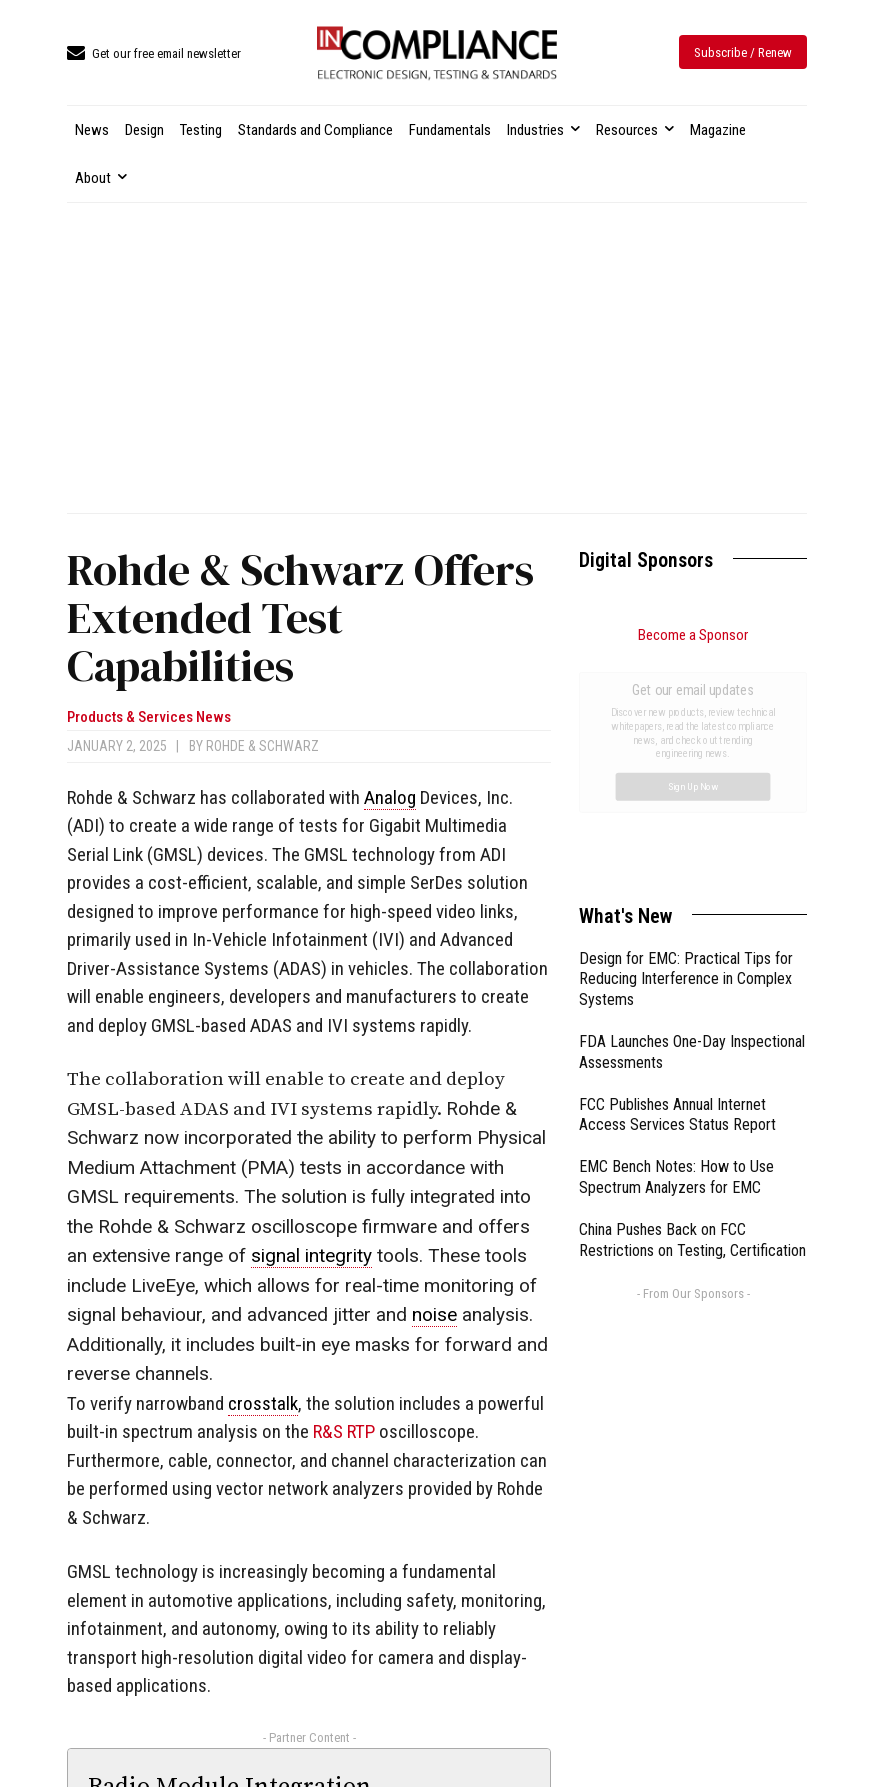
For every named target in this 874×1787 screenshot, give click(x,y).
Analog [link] (390, 797)
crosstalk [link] (263, 1403)
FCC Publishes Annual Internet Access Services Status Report (677, 890)
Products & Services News (149, 717)
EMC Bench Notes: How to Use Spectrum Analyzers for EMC (676, 952)
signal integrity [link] (311, 1255)
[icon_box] (154, 54)
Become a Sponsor (693, 635)
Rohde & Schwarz (262, 746)
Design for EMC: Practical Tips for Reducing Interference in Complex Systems (686, 754)
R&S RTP (344, 1431)
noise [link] (434, 1314)
